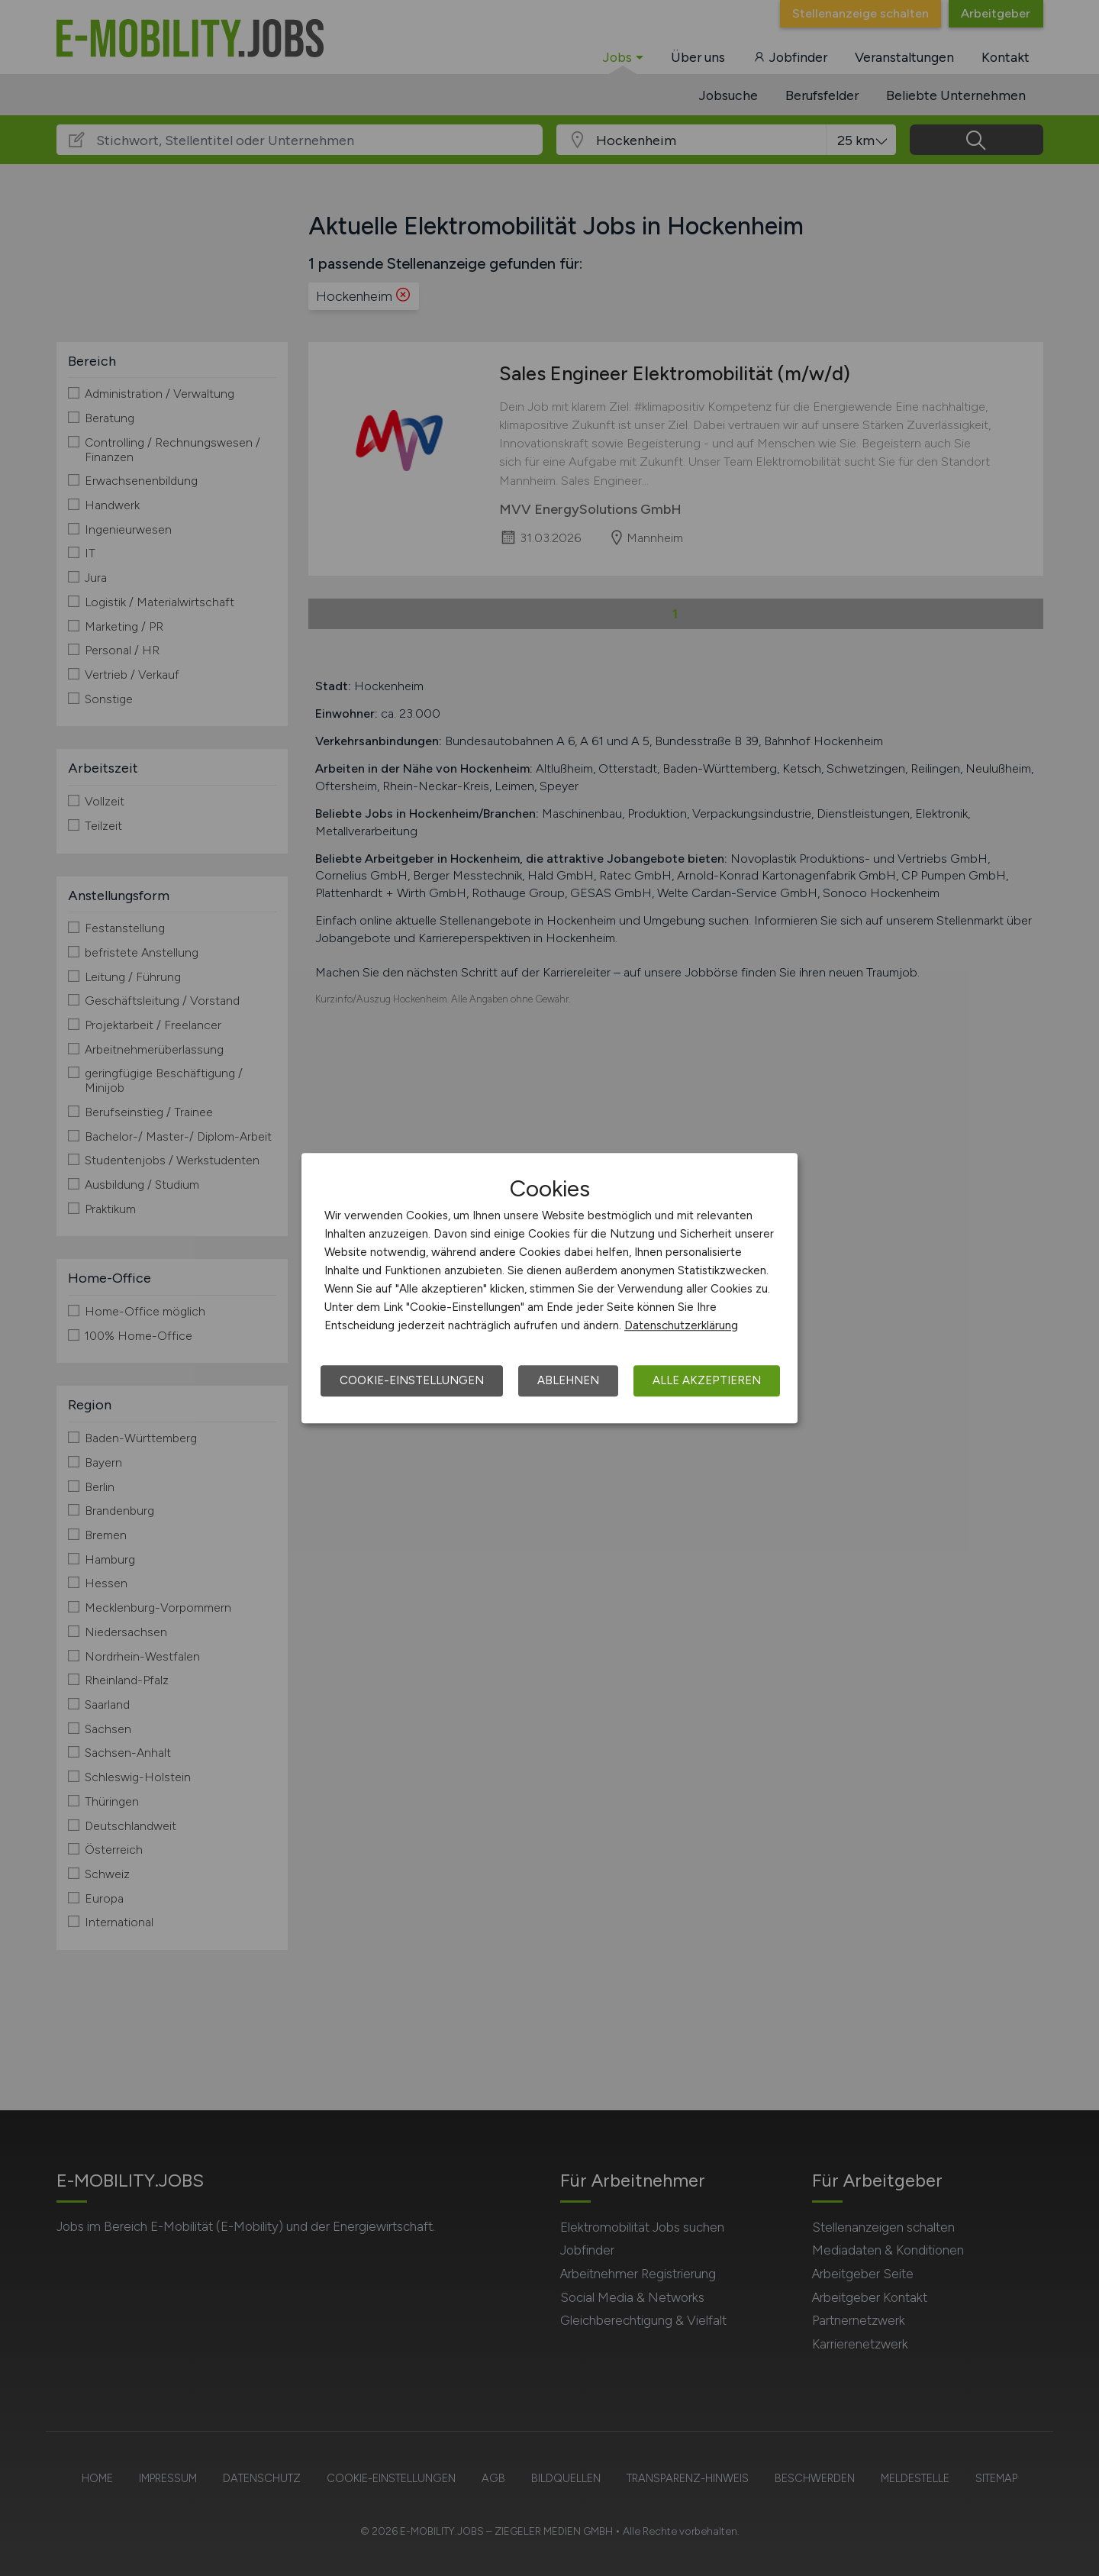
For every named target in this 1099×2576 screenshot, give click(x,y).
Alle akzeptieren (707, 1380)
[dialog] (549, 1288)
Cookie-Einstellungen (412, 1380)
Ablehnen (568, 1380)
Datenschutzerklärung (681, 1325)
